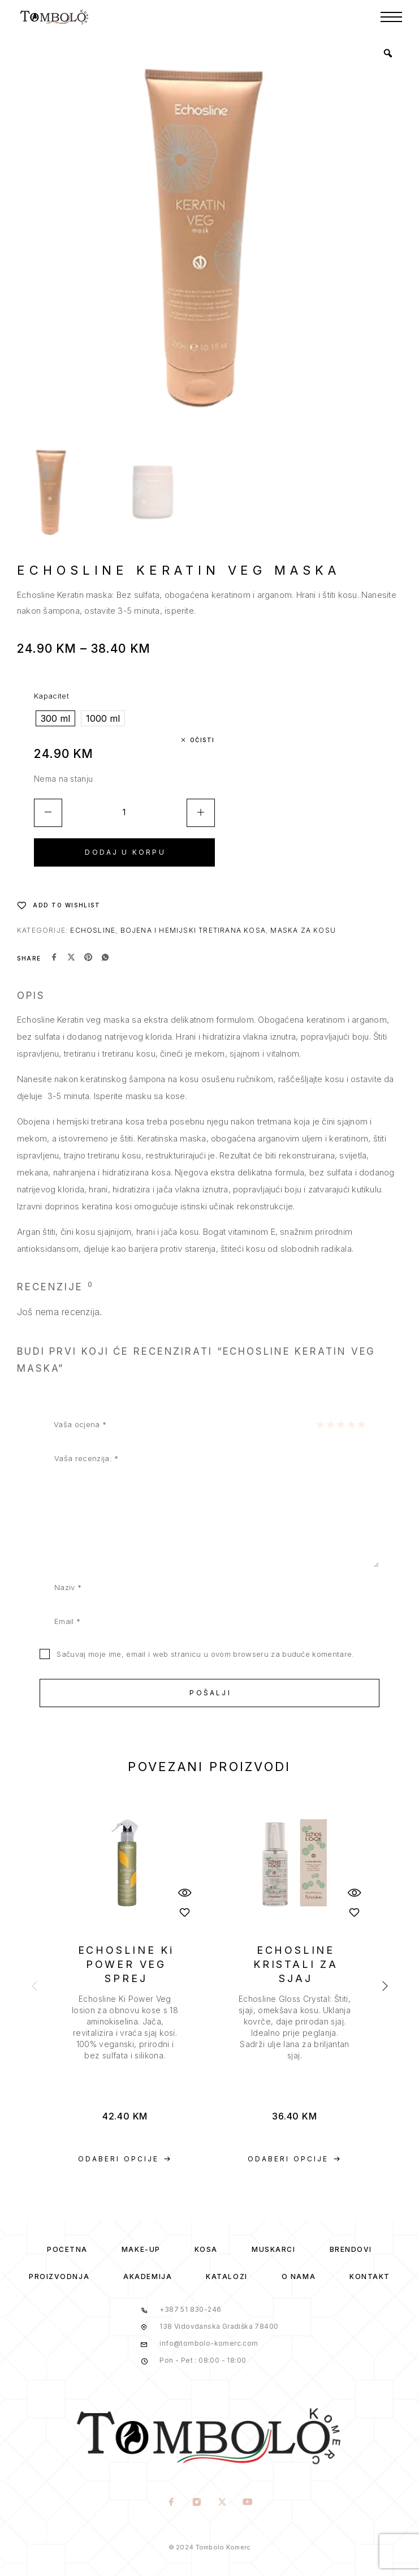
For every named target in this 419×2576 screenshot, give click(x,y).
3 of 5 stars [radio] (340, 1424)
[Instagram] (197, 2503)
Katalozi (226, 2276)
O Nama (299, 2276)
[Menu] (391, 17)
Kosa (206, 2249)
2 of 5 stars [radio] (330, 1424)
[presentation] (125, 2027)
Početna (67, 2249)
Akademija (147, 2276)
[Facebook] (171, 2503)
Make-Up (141, 2249)
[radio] (55, 718)
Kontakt (369, 2276)
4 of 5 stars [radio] (351, 1424)
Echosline (92, 930)
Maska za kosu (303, 930)
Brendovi (351, 2249)
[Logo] (54, 17)
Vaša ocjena (80, 1424)
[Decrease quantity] (48, 813)
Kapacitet (51, 695)
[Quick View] (184, 1892)
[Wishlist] (58, 905)
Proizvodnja (59, 2276)
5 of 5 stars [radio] (361, 1424)
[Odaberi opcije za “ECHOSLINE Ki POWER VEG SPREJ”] (124, 2159)
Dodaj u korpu (125, 852)
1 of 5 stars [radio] (320, 1424)
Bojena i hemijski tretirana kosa (193, 930)
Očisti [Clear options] (202, 739)
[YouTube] (248, 2503)
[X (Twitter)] (222, 2503)
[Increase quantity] (201, 813)
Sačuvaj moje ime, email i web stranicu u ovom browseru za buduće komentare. (205, 1654)
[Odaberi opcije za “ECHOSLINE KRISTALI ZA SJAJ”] (294, 2159)
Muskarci (273, 2249)
